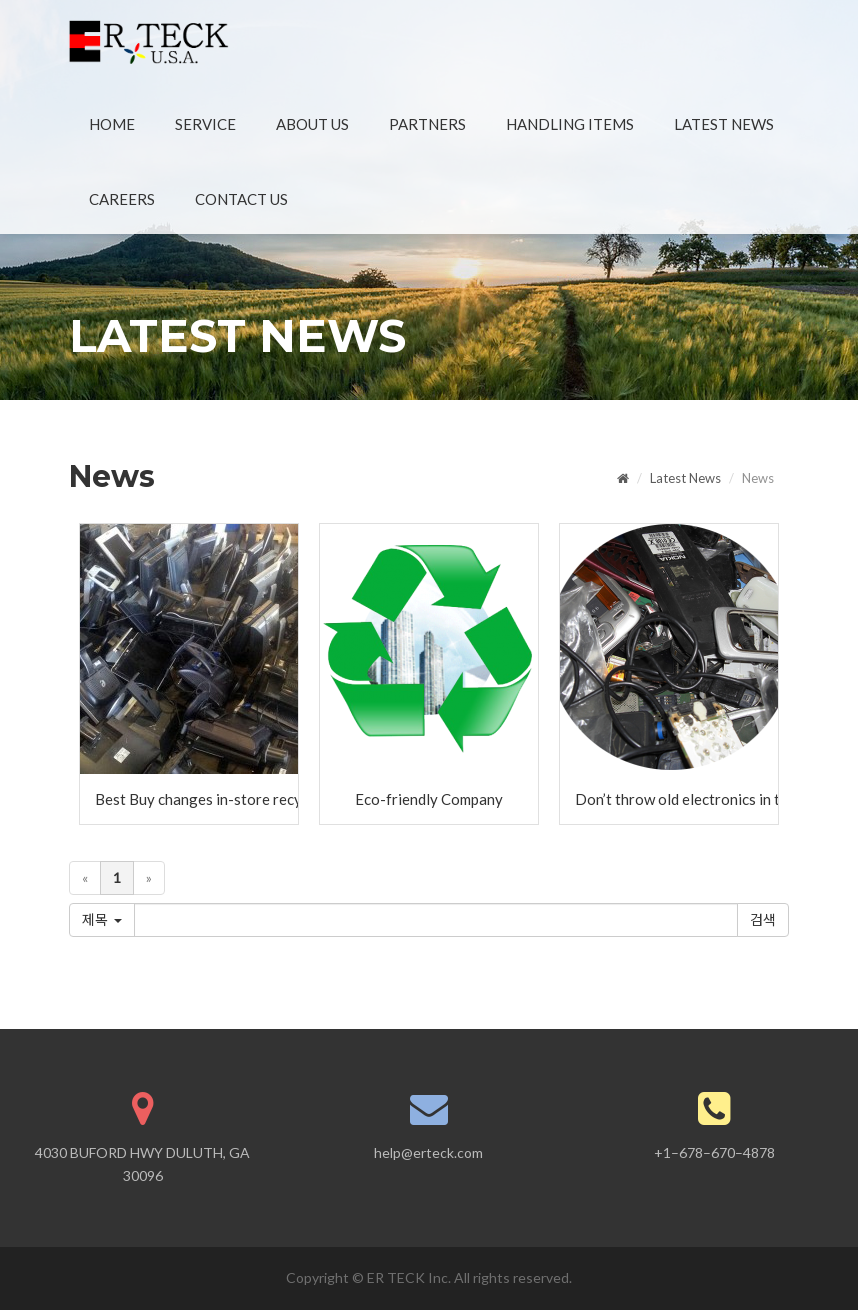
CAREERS (122, 199)
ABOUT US (312, 124)
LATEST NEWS (724, 124)
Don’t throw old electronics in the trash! (676, 799)
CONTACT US (241, 199)
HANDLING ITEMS (570, 124)
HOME (112, 124)
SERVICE (205, 124)
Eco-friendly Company (429, 799)
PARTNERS (427, 124)
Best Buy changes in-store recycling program (196, 799)
